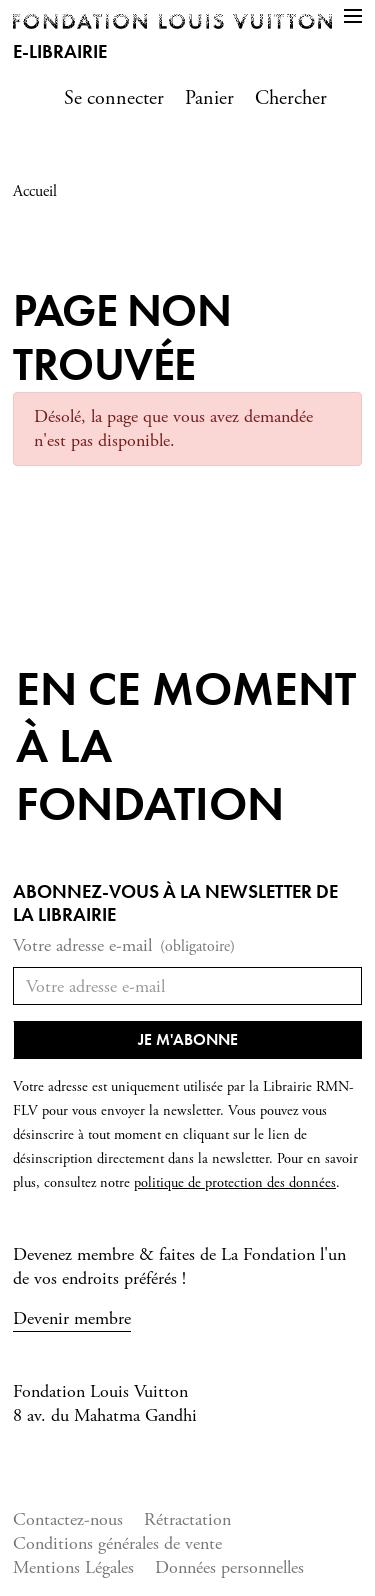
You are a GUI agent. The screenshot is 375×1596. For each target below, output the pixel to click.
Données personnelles (229, 1567)
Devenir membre (72, 1318)
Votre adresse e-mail (124, 946)
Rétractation (187, 1519)
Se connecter (114, 98)
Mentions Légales (73, 1567)
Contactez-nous (68, 1519)
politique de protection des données (235, 1183)
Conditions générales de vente (117, 1543)
